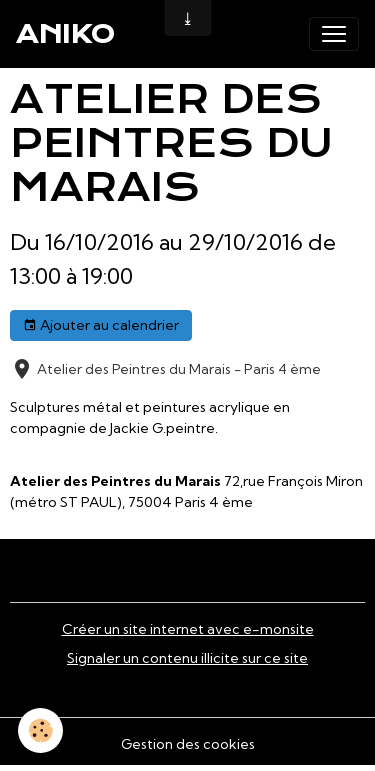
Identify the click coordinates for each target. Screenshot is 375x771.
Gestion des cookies (188, 744)
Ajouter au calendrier (101, 325)
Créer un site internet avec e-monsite (188, 629)
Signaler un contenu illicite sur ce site (187, 658)
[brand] (65, 34)
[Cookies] (40, 730)
